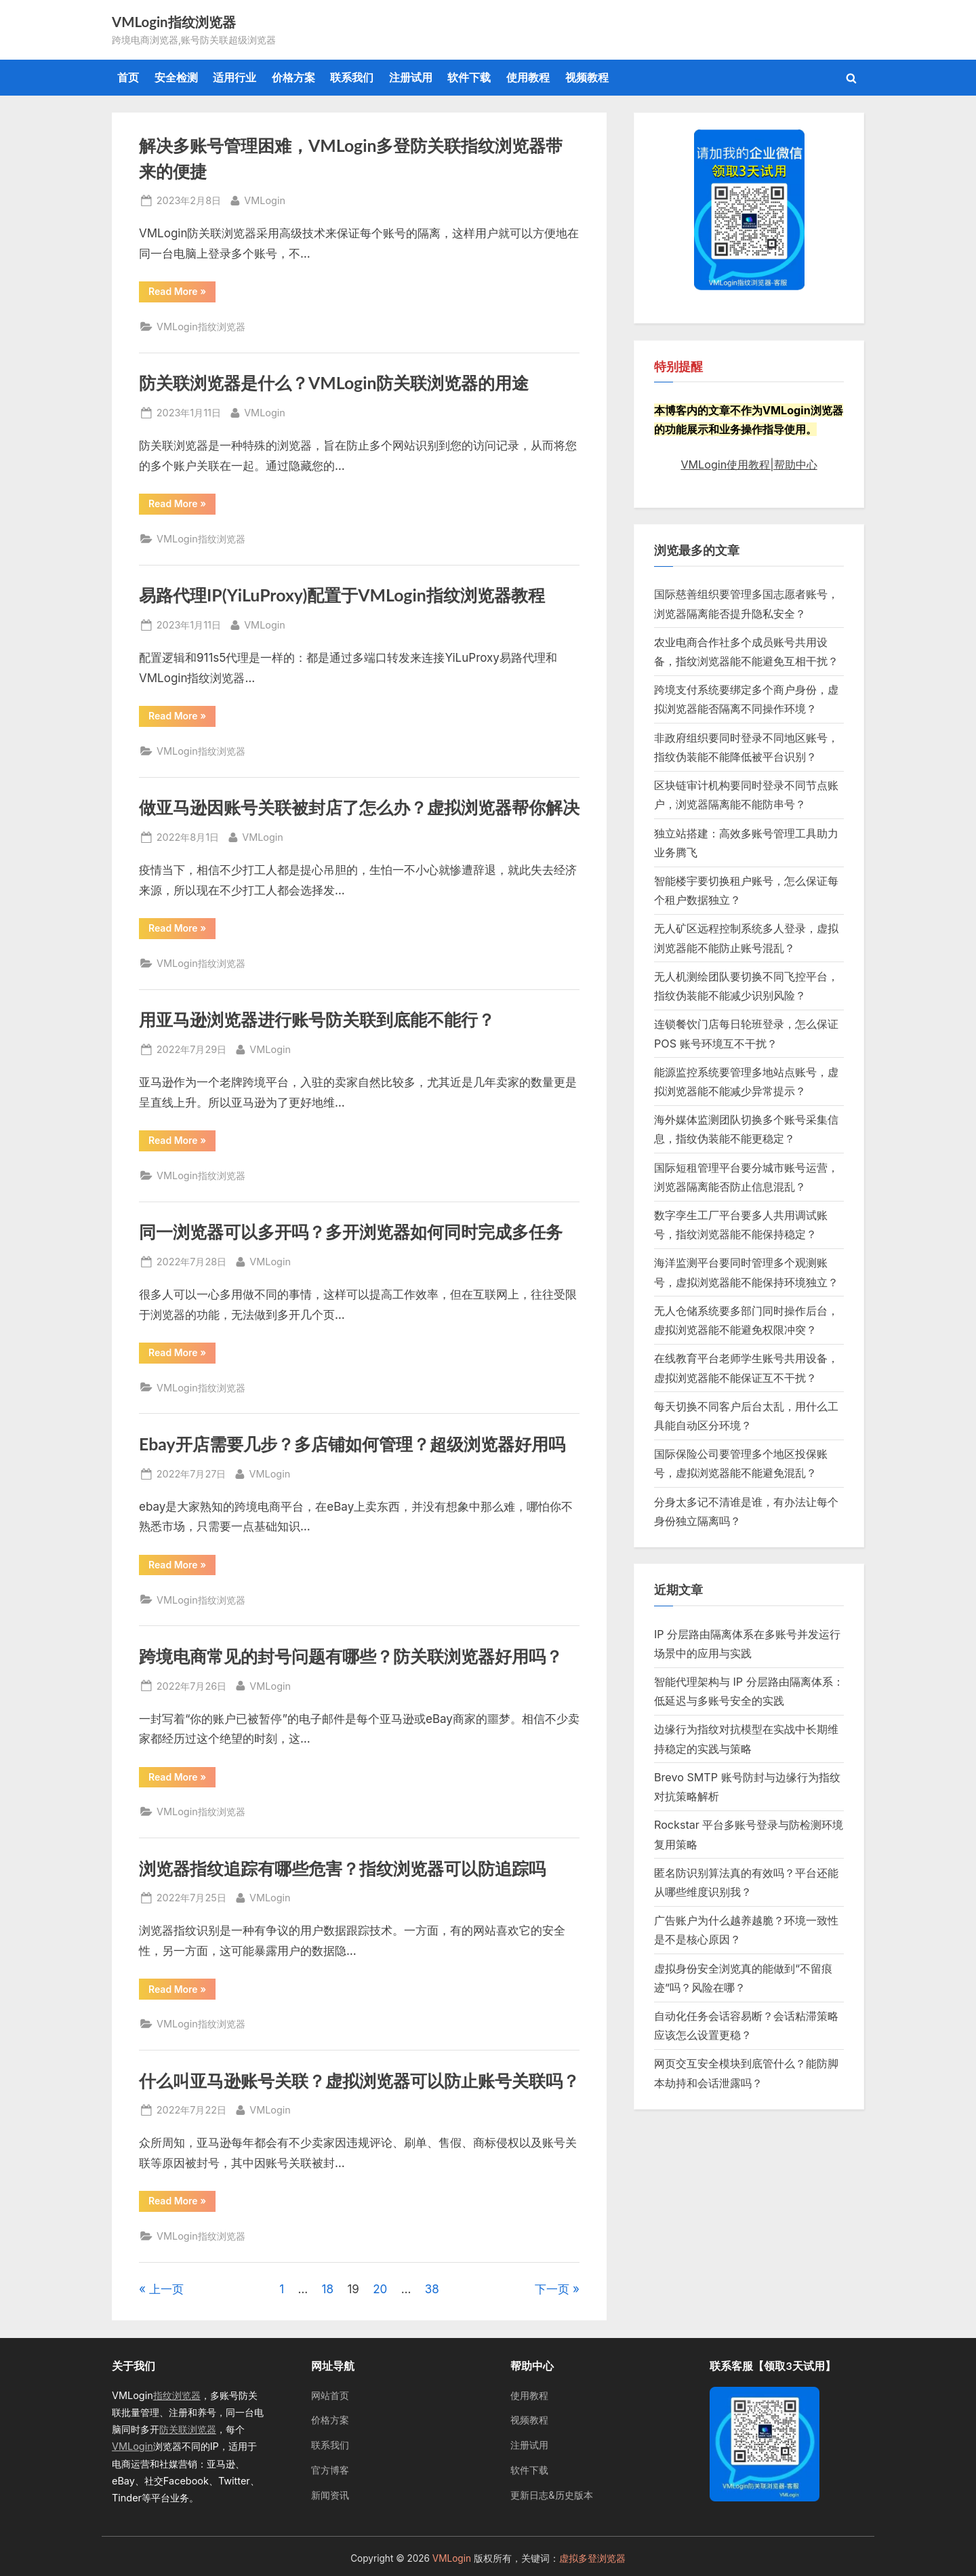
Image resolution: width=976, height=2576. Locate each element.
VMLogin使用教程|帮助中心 (748, 464)
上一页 (166, 2289)
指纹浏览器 (177, 2395)
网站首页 (330, 2395)
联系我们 (351, 77)
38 (432, 2289)
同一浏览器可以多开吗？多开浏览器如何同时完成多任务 (351, 1232)
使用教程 (528, 77)
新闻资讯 (330, 2495)
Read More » (182, 293)
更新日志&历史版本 (551, 2495)
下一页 (552, 2289)
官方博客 (330, 2470)
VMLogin (264, 199)
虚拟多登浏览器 (592, 2558)
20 (380, 2289)
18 (327, 2289)
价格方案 (293, 77)
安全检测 (176, 77)
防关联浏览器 (187, 2429)
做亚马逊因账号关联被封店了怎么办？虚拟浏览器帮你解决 (359, 807)
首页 (128, 77)
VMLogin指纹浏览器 (174, 22)
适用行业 (234, 77)
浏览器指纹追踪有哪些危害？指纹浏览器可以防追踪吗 (342, 1868)
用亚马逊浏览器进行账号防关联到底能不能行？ (317, 1019)
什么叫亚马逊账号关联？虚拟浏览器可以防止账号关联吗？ (359, 2080)
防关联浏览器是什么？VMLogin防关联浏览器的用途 (334, 383)
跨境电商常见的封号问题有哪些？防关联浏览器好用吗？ (351, 1656)
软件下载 (469, 77)
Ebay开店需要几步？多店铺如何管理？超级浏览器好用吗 (352, 1444)
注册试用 (410, 77)
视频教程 (587, 77)
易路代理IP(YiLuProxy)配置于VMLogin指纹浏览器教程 (342, 595)
